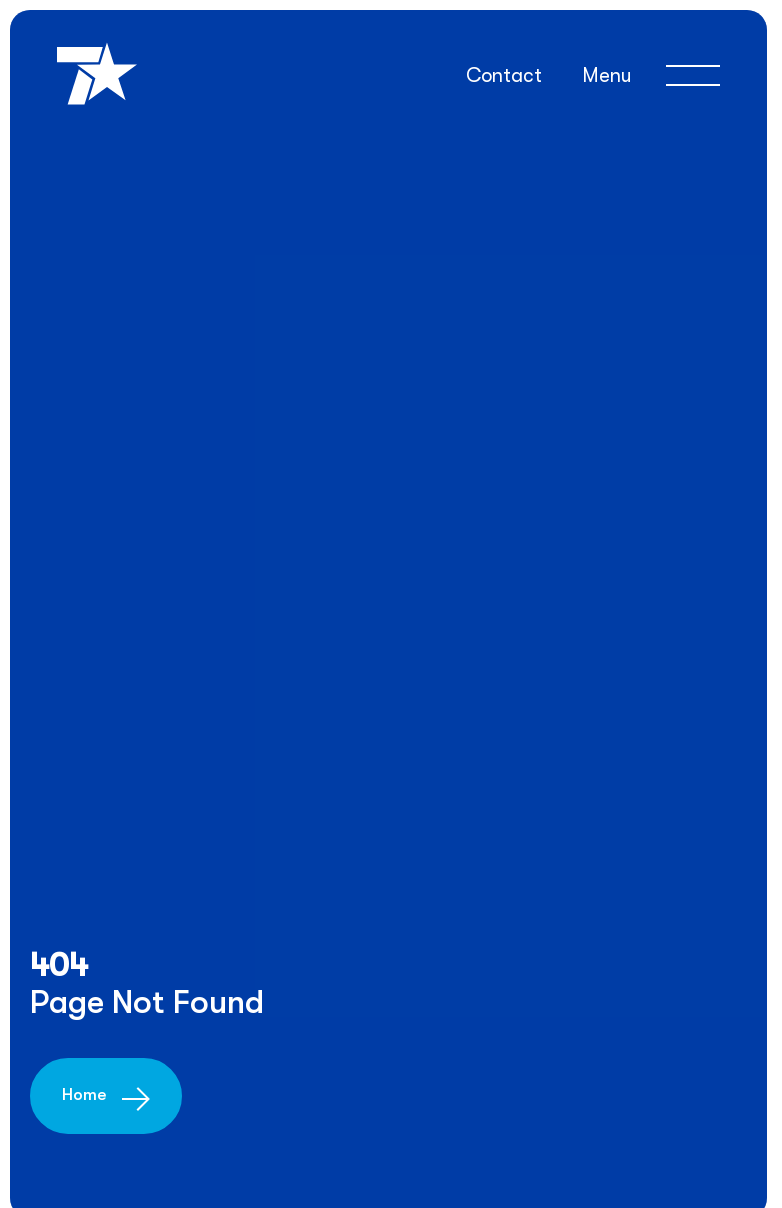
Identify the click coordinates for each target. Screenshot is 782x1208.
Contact (504, 75)
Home (84, 1094)
